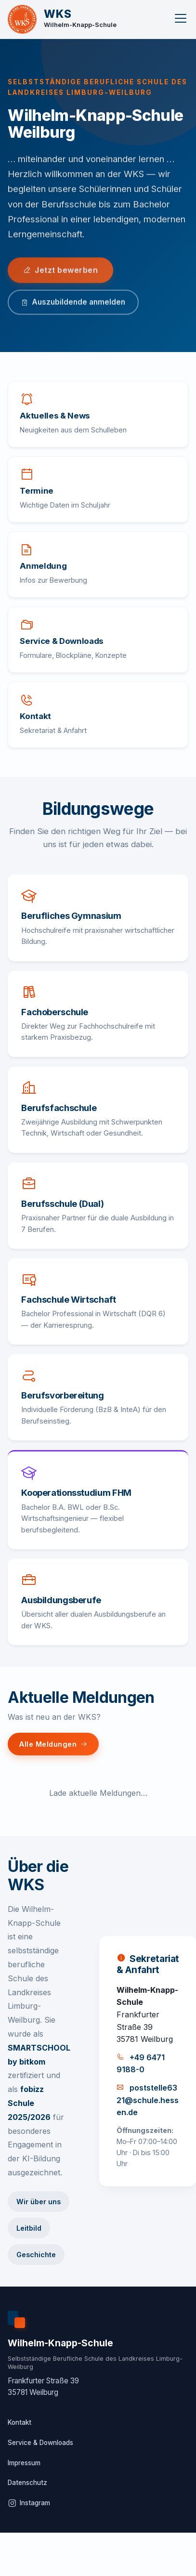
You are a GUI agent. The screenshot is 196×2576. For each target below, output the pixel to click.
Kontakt (19, 2422)
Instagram (29, 2503)
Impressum (24, 2463)
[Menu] (180, 19)
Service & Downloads (40, 2442)
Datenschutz (27, 2482)
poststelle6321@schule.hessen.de (148, 2100)
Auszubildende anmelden (73, 303)
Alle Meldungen (53, 1744)
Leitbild (28, 2228)
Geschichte (36, 2254)
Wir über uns (38, 2201)
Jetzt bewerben (60, 271)
